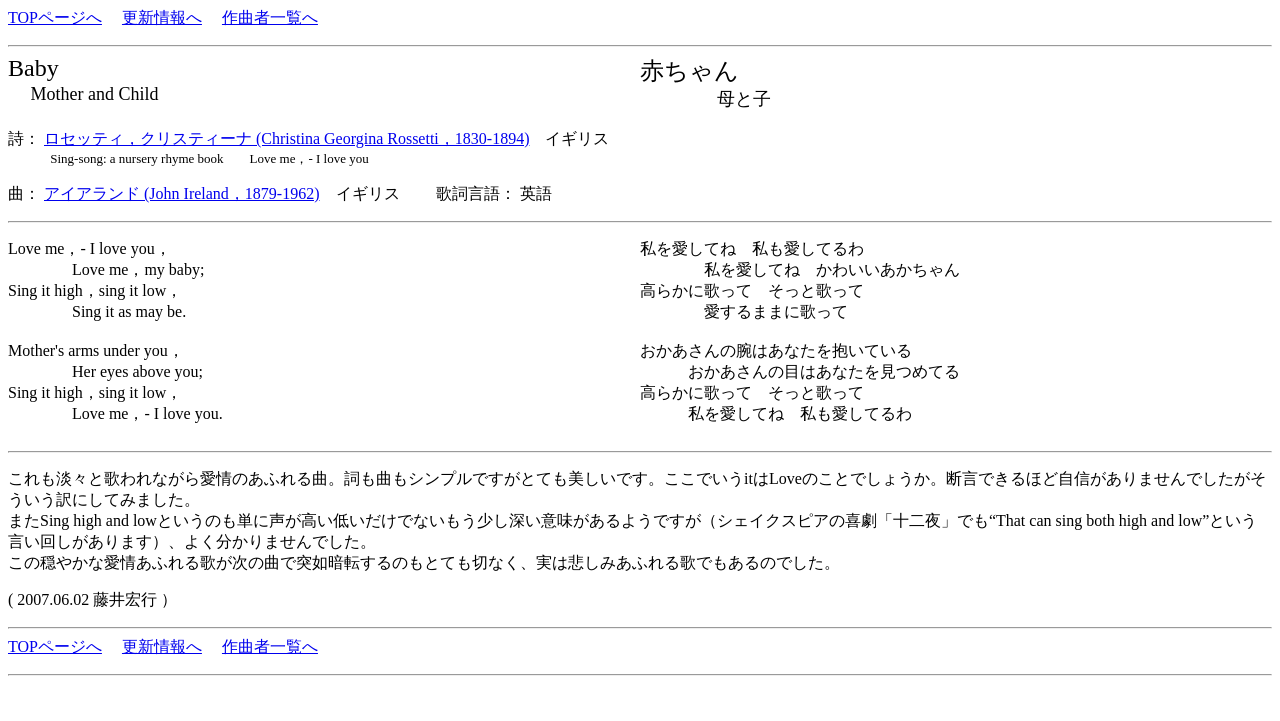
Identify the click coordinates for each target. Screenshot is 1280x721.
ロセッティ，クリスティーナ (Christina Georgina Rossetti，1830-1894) (286, 138)
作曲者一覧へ (270, 17)
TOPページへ (55, 17)
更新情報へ (162, 17)
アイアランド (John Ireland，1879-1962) (182, 193)
